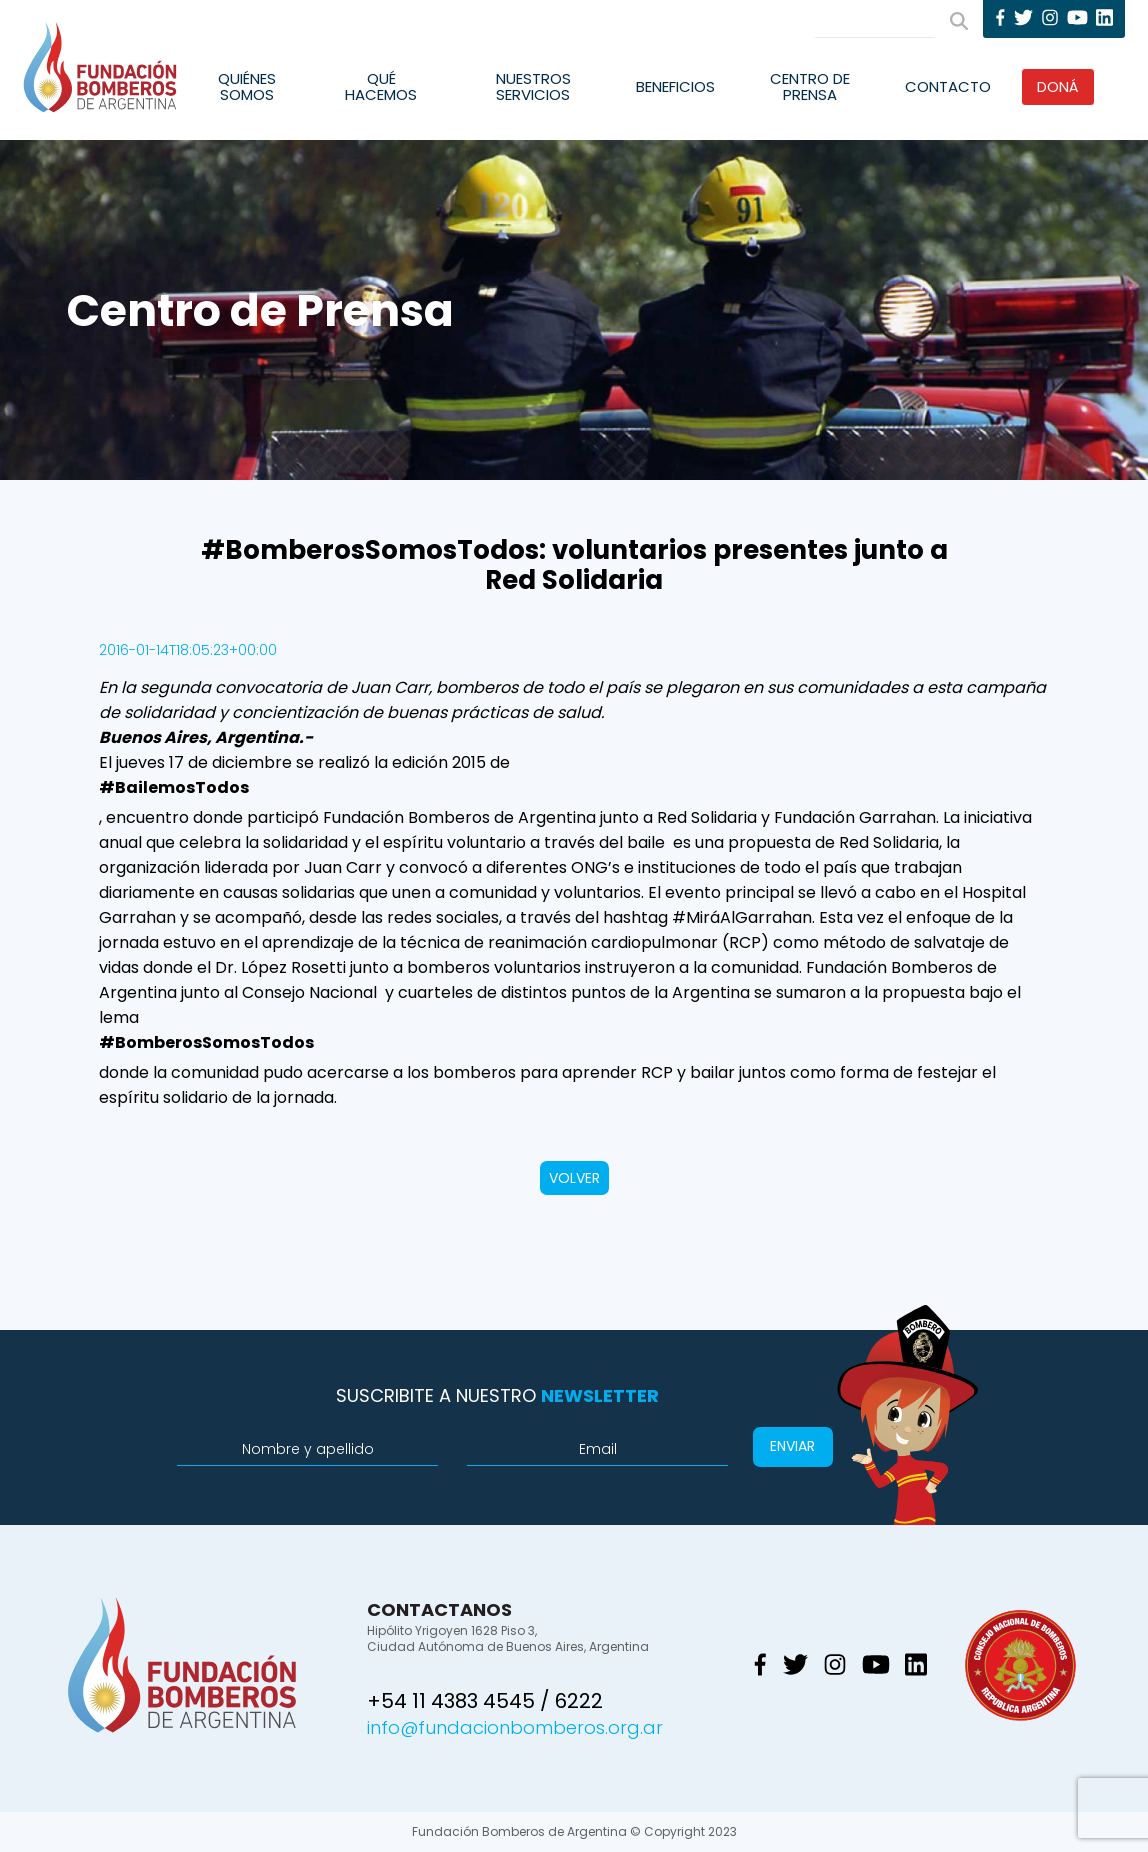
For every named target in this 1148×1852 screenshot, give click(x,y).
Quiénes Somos (247, 87)
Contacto (948, 87)
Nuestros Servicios (533, 87)
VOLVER (574, 1178)
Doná (1058, 86)
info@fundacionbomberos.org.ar (515, 1727)
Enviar (792, 1446)
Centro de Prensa (810, 87)
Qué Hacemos (381, 87)
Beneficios (675, 87)
